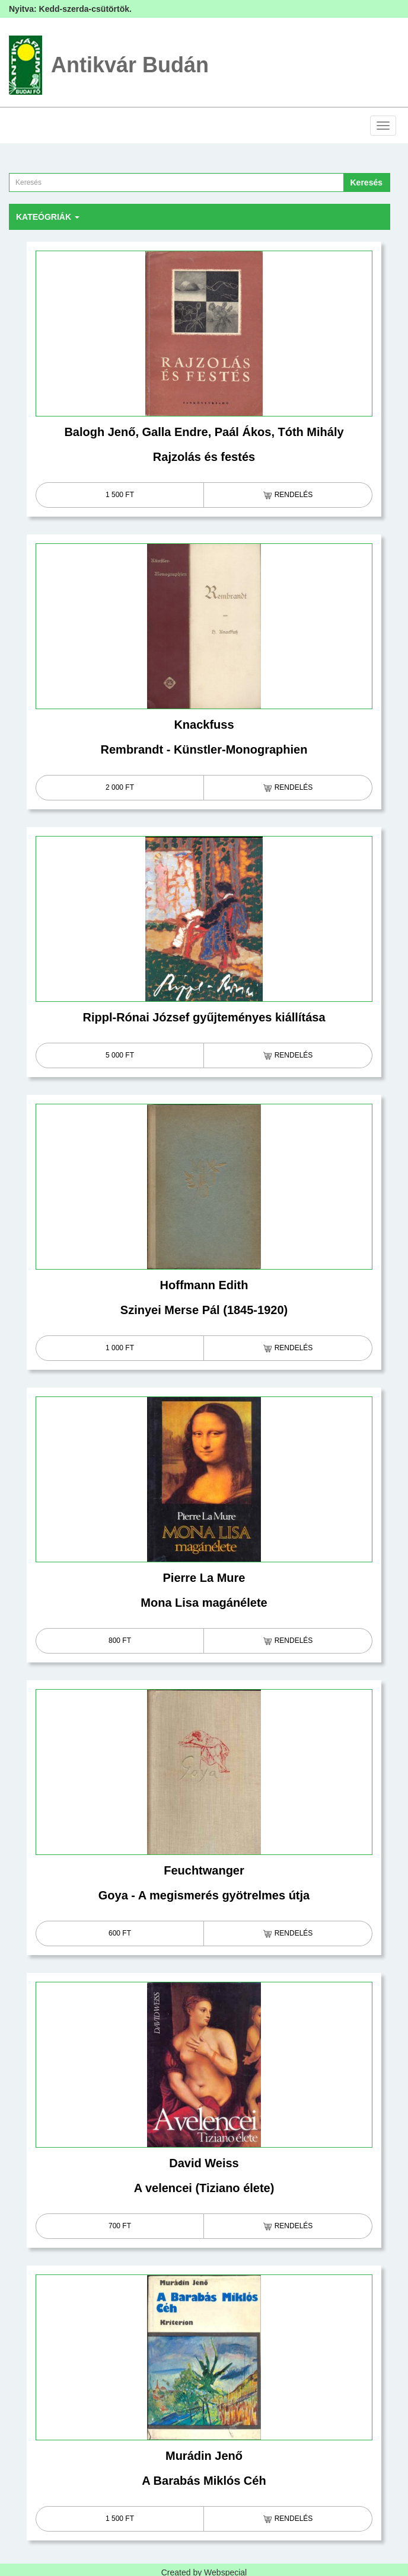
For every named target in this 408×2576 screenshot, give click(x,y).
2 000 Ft (120, 787)
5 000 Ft (120, 1055)
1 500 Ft (120, 495)
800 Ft (120, 1640)
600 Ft (120, 1933)
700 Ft (120, 2226)
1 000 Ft (120, 1348)
